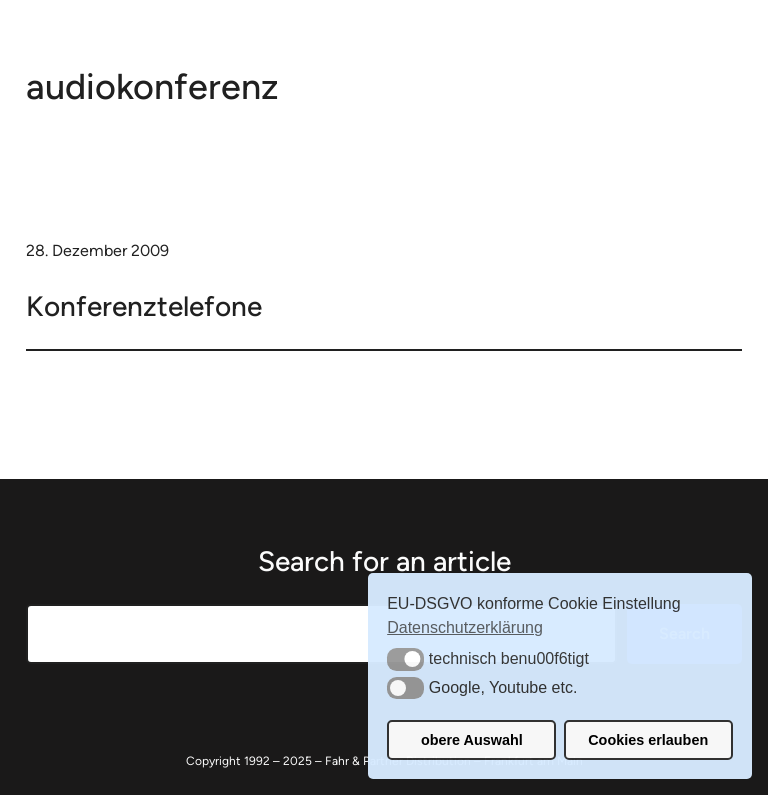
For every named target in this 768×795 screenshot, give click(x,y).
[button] (405, 659)
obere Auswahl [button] (472, 740)
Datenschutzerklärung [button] (465, 627)
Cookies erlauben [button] (648, 740)
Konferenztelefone (144, 306)
